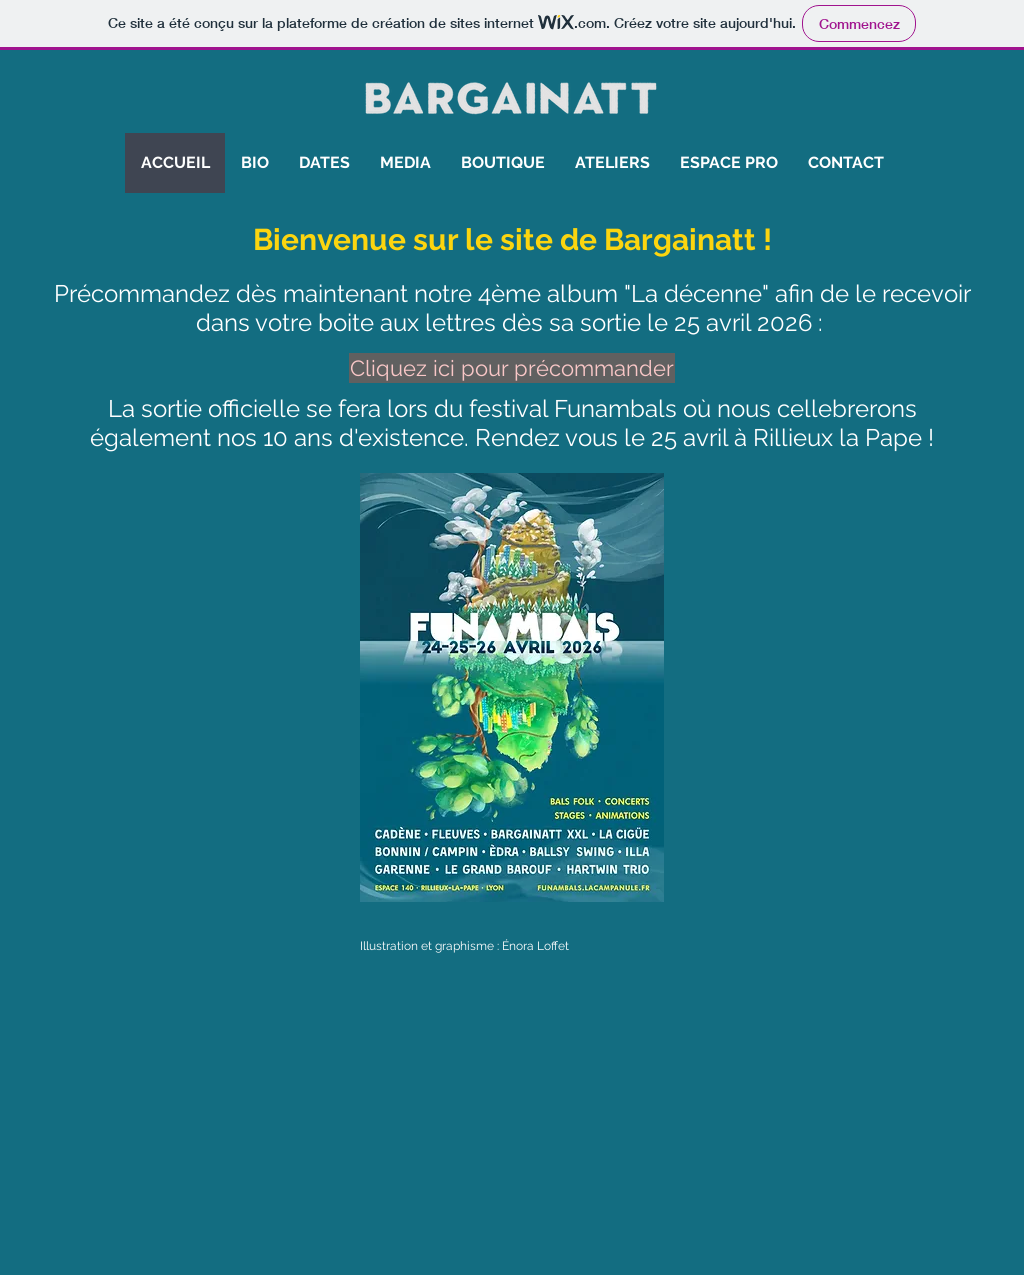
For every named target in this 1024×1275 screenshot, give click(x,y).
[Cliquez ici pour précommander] (512, 368)
